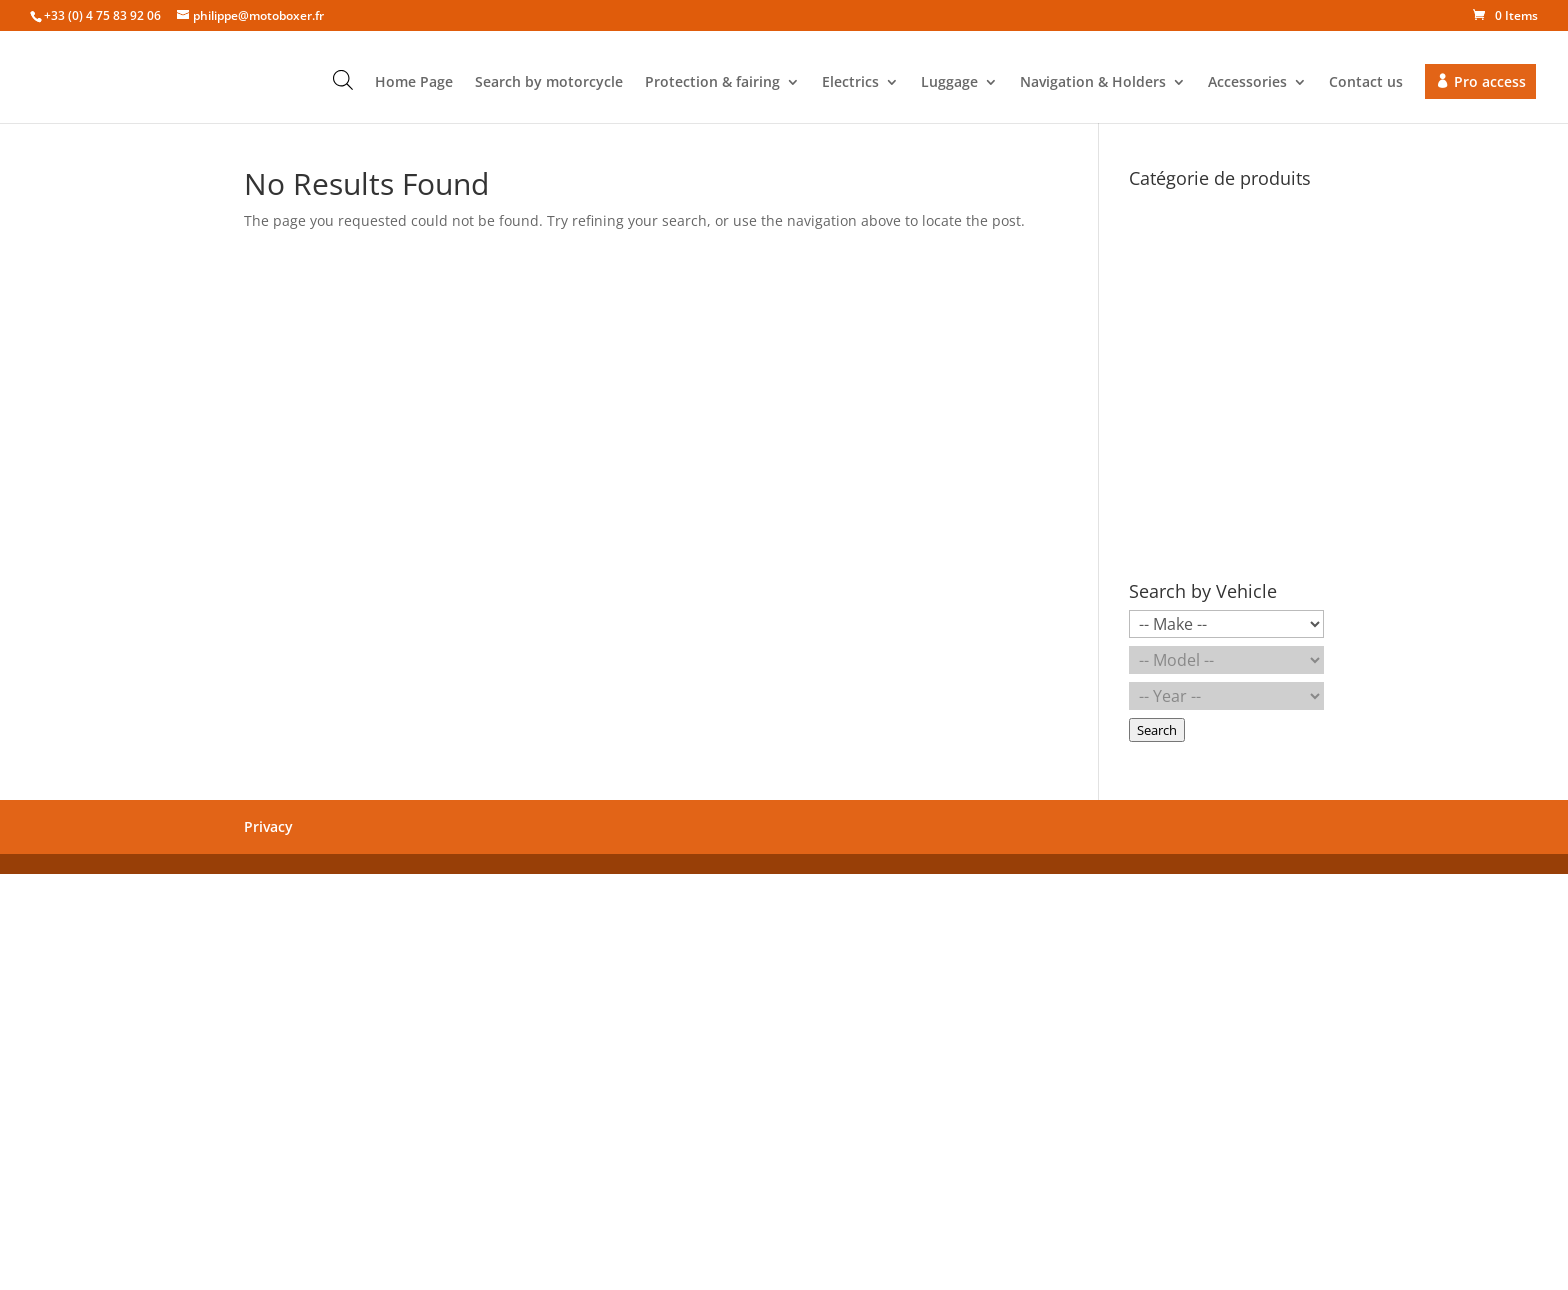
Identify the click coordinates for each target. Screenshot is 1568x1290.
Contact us (1366, 83)
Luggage (949, 83)
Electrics (850, 83)
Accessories (1247, 83)
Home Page (414, 83)
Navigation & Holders (1093, 83)
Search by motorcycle (549, 83)
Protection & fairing (712, 83)
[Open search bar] (343, 79)
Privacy (268, 826)
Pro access (1490, 81)
